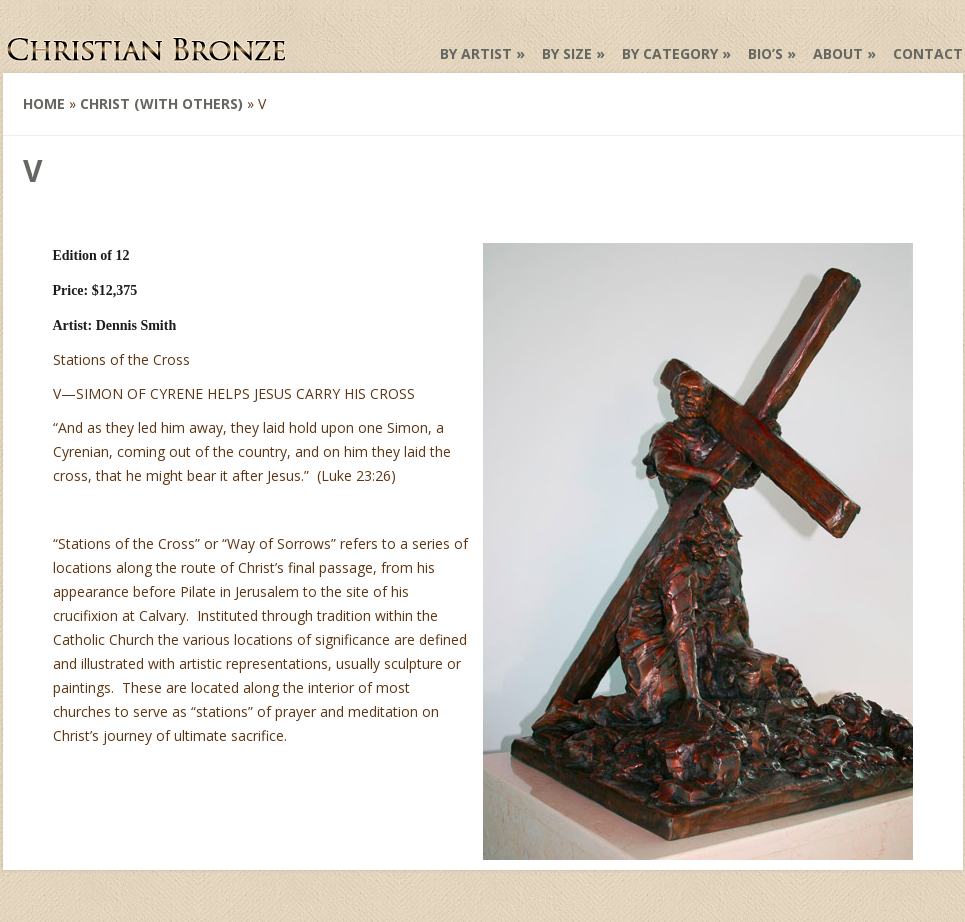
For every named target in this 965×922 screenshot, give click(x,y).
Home (44, 103)
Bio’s (765, 53)
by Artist (476, 53)
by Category (670, 53)
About (838, 53)
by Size (567, 53)
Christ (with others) (161, 103)
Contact (928, 53)
